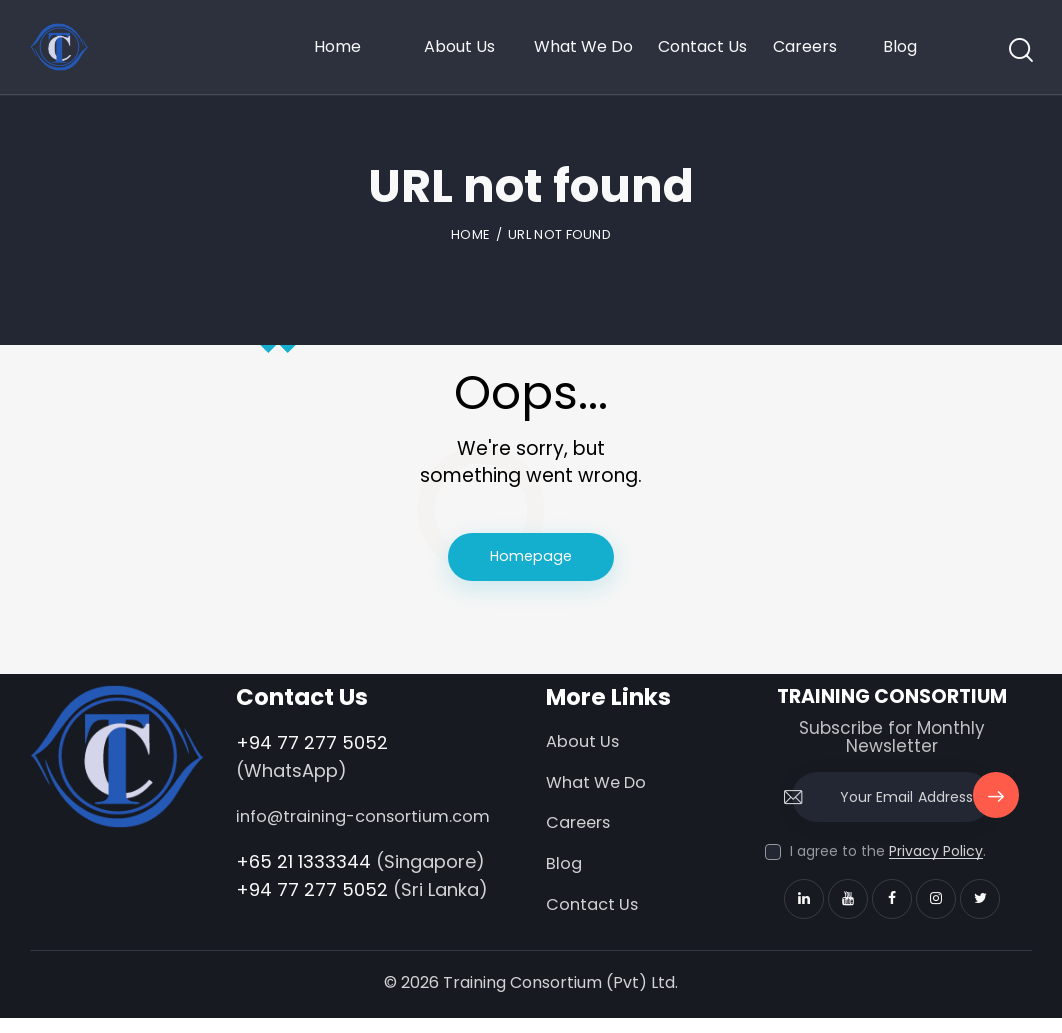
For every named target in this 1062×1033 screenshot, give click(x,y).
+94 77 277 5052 (312, 743)
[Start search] (1019, 51)
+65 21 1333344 (303, 890)
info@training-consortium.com (307, 832)
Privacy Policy (936, 853)
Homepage (531, 557)
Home (470, 234)
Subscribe (994, 807)
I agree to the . (888, 853)
